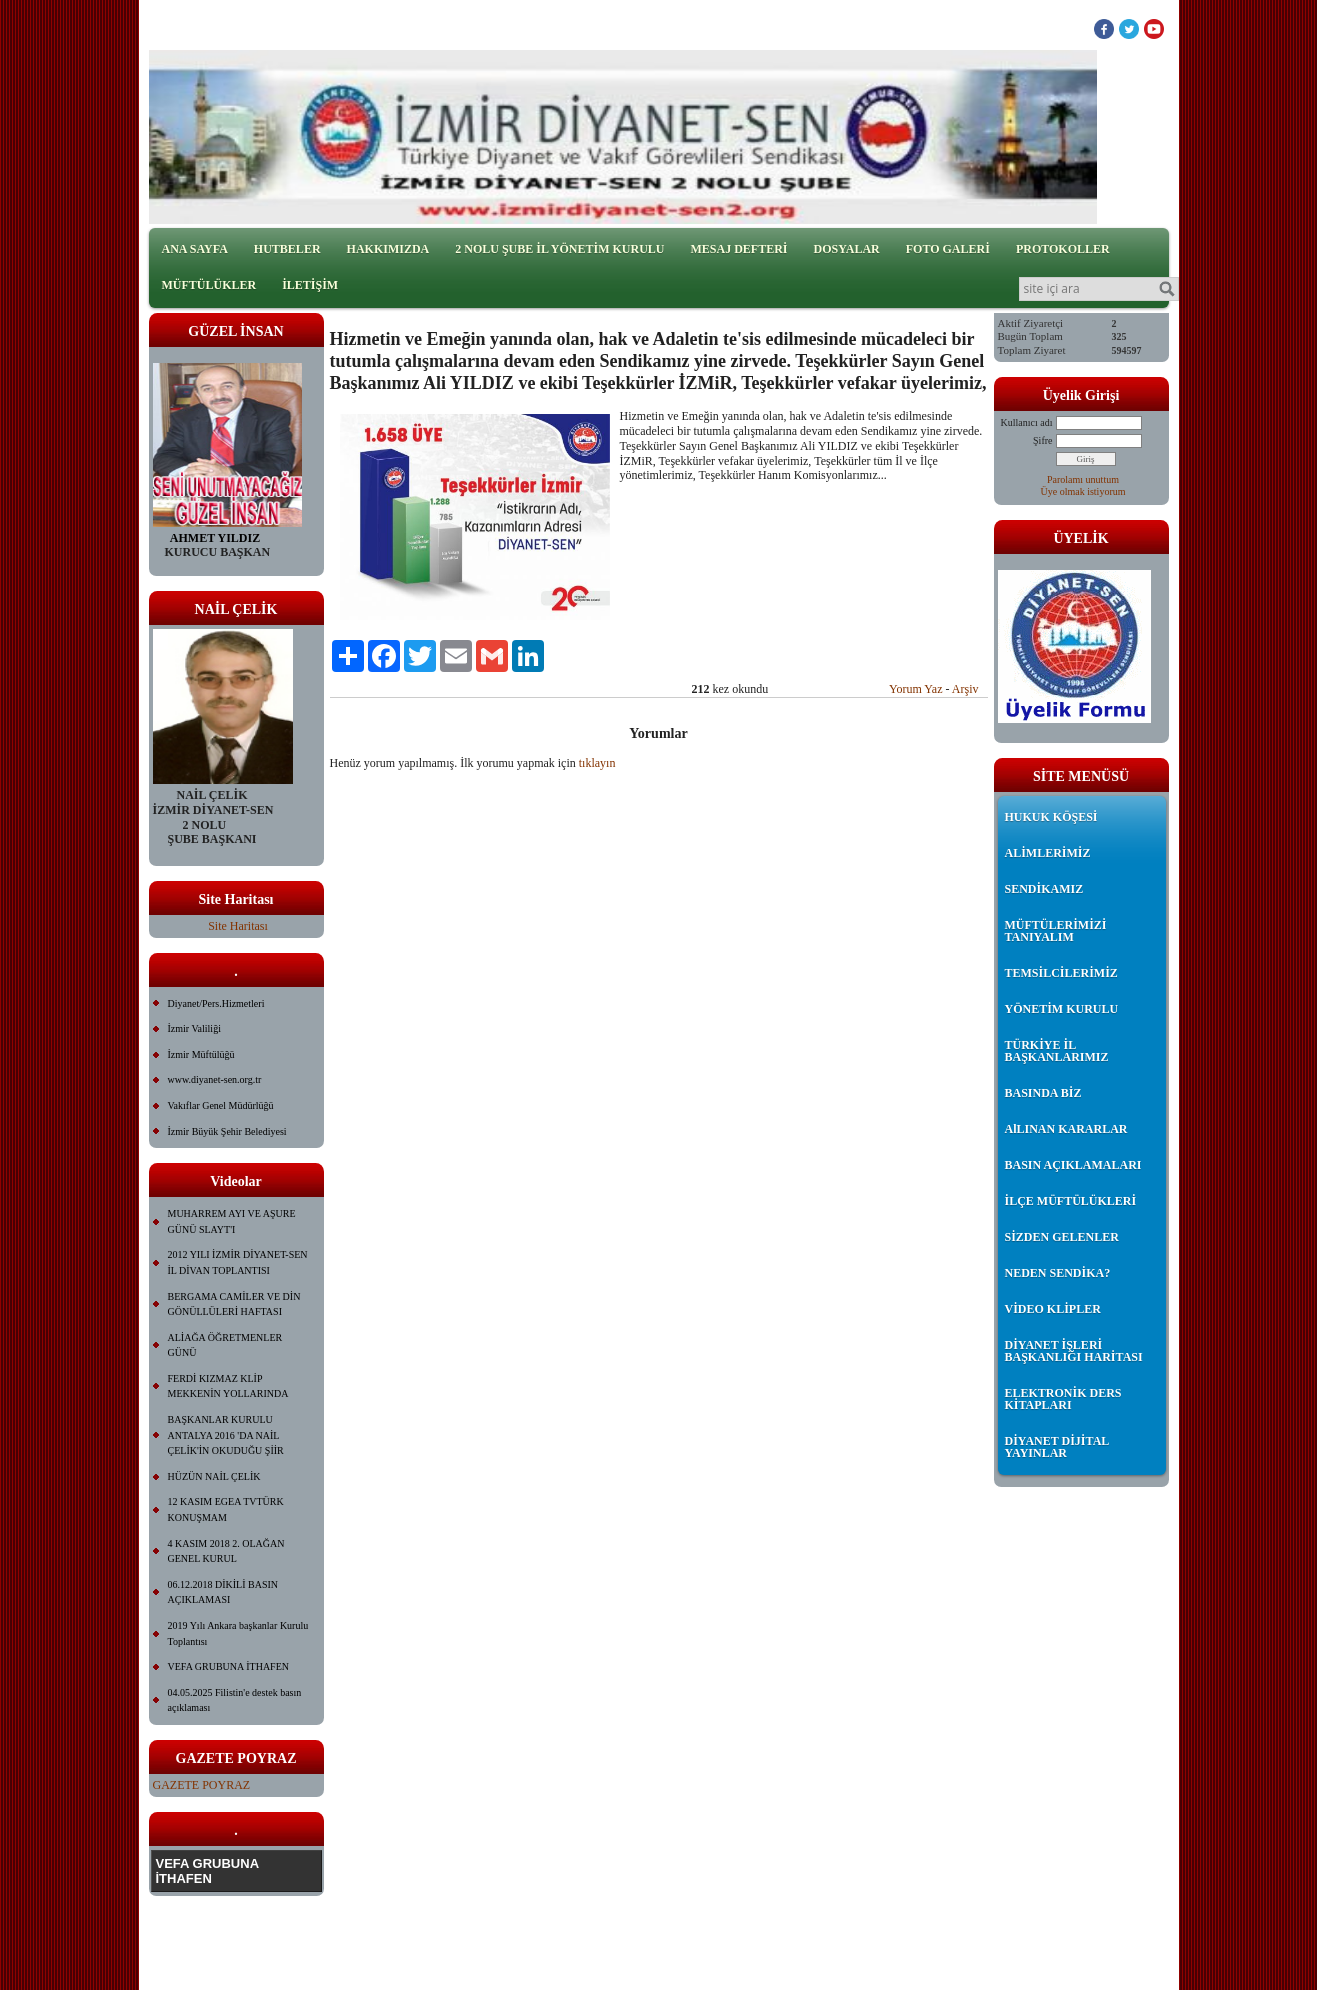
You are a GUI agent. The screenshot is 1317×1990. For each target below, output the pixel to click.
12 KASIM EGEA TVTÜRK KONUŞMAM (226, 1509)
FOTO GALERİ (948, 249)
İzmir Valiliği (194, 1028)
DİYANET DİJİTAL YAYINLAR (1057, 1447)
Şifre (1042, 440)
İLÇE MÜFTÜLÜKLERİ (1071, 1201)
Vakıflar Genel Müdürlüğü (221, 1105)
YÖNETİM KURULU (1062, 1009)
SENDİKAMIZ (1044, 889)
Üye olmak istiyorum (1083, 491)
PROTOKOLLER (1063, 249)
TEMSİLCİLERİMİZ (1061, 973)
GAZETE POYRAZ (202, 1785)
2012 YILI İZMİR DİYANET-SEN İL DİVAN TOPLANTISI (238, 1262)
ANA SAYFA (195, 249)
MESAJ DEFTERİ (738, 249)
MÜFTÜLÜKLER (209, 285)
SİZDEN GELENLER (1062, 1237)
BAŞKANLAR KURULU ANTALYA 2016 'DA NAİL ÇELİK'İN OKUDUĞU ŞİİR (226, 1435)
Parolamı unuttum (1083, 479)
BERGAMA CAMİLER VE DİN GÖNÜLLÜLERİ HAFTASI (234, 1304)
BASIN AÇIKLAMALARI (1073, 1165)
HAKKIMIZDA (388, 249)
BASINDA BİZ (1043, 1093)
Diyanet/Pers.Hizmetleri (216, 1003)
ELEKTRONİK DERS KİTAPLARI (1063, 1399)
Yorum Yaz (915, 689)
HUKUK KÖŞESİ (1051, 817)
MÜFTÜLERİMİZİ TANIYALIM (1056, 931)
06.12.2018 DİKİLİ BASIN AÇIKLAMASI (223, 1592)
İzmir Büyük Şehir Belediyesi (227, 1131)
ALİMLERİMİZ (1048, 853)
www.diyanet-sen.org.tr (215, 1079)
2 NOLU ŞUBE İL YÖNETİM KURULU (559, 249)
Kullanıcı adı (1027, 422)
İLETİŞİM (310, 285)
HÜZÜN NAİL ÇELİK (214, 1476)
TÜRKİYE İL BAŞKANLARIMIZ (1057, 1051)
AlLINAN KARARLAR (1066, 1129)
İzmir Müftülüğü (201, 1054)
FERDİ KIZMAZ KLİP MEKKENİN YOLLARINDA (228, 1386)
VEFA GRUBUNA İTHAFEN (229, 1666)
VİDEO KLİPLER (1053, 1309)
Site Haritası (238, 926)
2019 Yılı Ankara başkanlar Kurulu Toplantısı (238, 1633)
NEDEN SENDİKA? (1058, 1273)
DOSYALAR (847, 249)
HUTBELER (287, 249)
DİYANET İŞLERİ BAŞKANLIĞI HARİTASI (1074, 1351)
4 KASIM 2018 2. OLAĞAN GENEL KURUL (226, 1551)
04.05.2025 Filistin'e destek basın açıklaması (235, 1700)
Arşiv (965, 689)
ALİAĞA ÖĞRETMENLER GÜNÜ (225, 1345)
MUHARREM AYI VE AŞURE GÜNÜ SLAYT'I (232, 1221)
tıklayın (597, 763)
